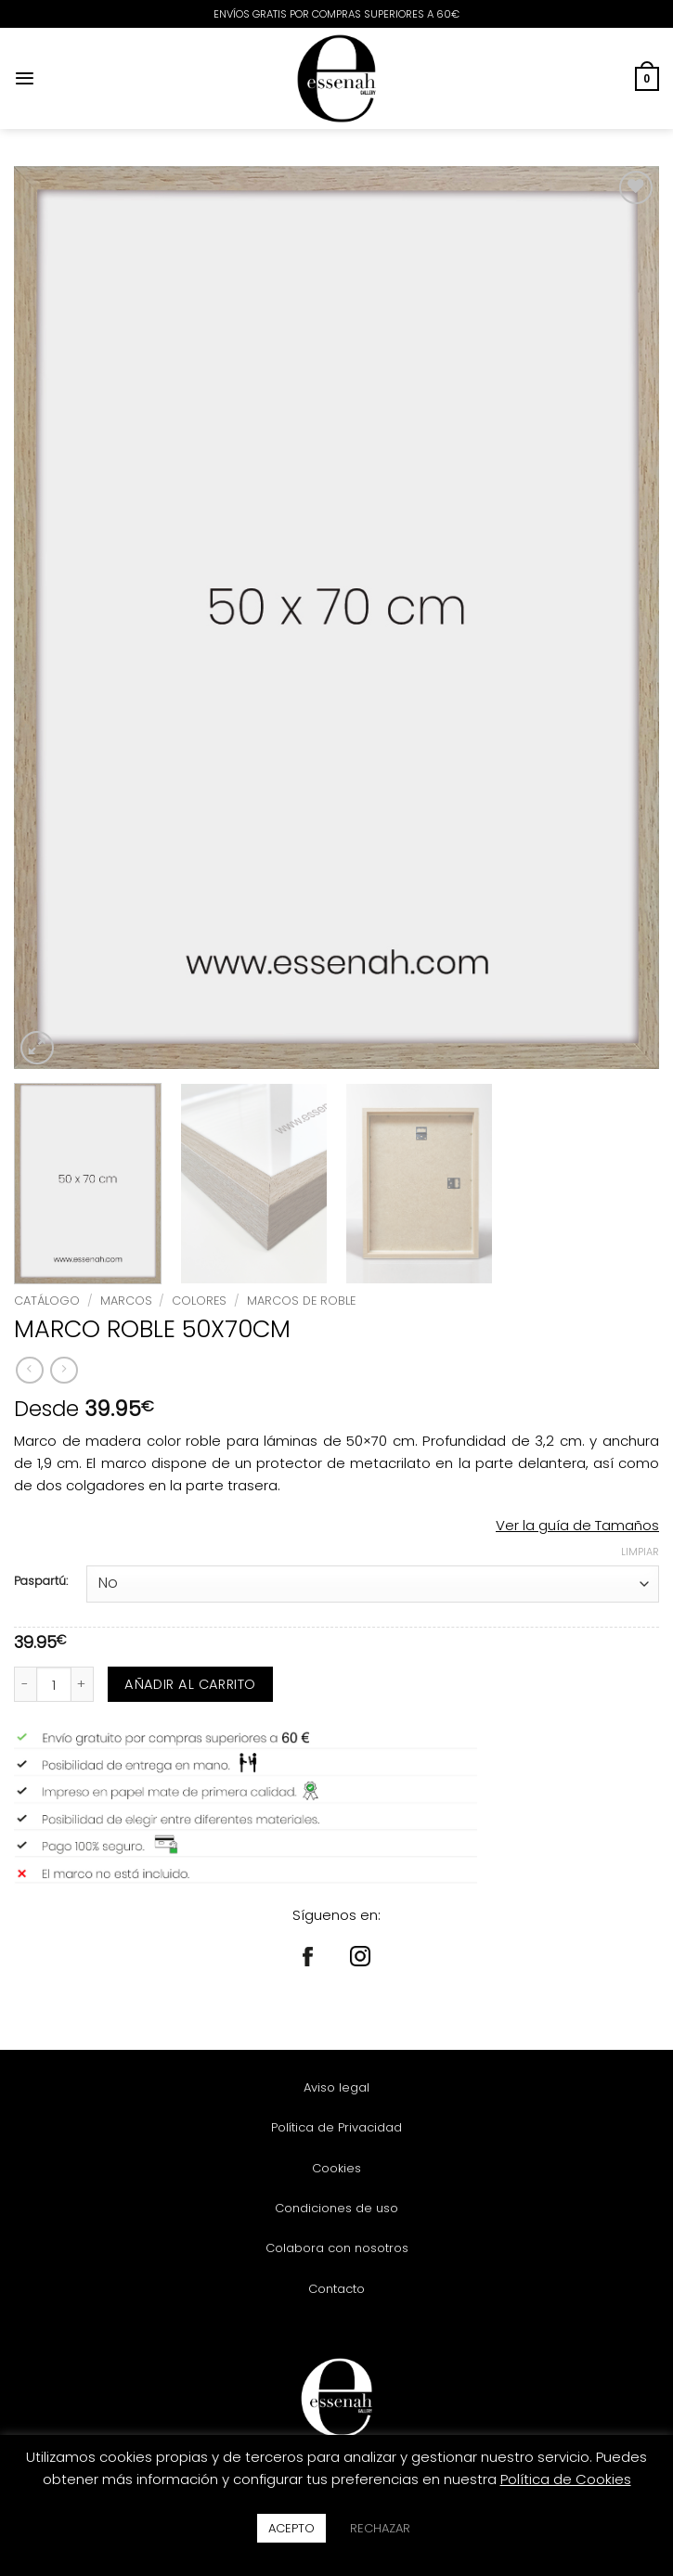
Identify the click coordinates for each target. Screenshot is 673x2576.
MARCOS (126, 1300)
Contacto (336, 2289)
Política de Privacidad (336, 2127)
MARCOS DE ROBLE (301, 1300)
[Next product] (29, 1371)
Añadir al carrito (189, 1684)
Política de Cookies (565, 2479)
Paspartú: (41, 1582)
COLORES (199, 1300)
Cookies (336, 2168)
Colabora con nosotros (336, 2248)
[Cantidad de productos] (53, 1684)
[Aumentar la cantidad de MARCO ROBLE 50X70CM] (82, 1684)
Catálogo (47, 1300)
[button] (24, 78)
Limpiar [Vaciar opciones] (640, 1551)
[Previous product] (63, 1371)
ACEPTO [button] (291, 2528)
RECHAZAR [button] (380, 2528)
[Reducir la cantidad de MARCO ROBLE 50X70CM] (25, 1684)
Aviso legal (336, 2087)
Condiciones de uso (336, 2208)
